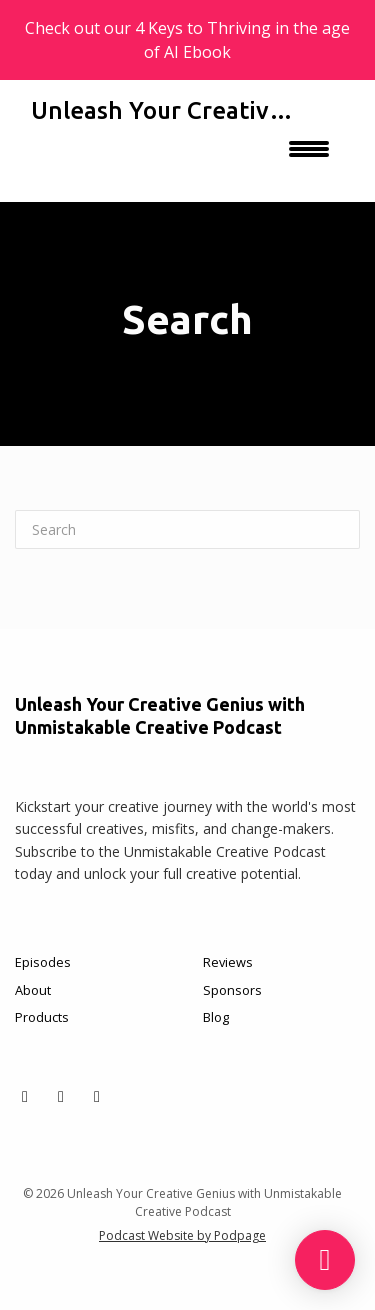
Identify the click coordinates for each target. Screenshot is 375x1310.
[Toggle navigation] (309, 156)
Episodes (43, 962)
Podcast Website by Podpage (182, 1235)
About (33, 990)
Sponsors (232, 990)
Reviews (228, 962)
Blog (216, 1017)
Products (42, 1017)
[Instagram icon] (97, 1096)
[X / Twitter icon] (25, 1096)
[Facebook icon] (61, 1096)
